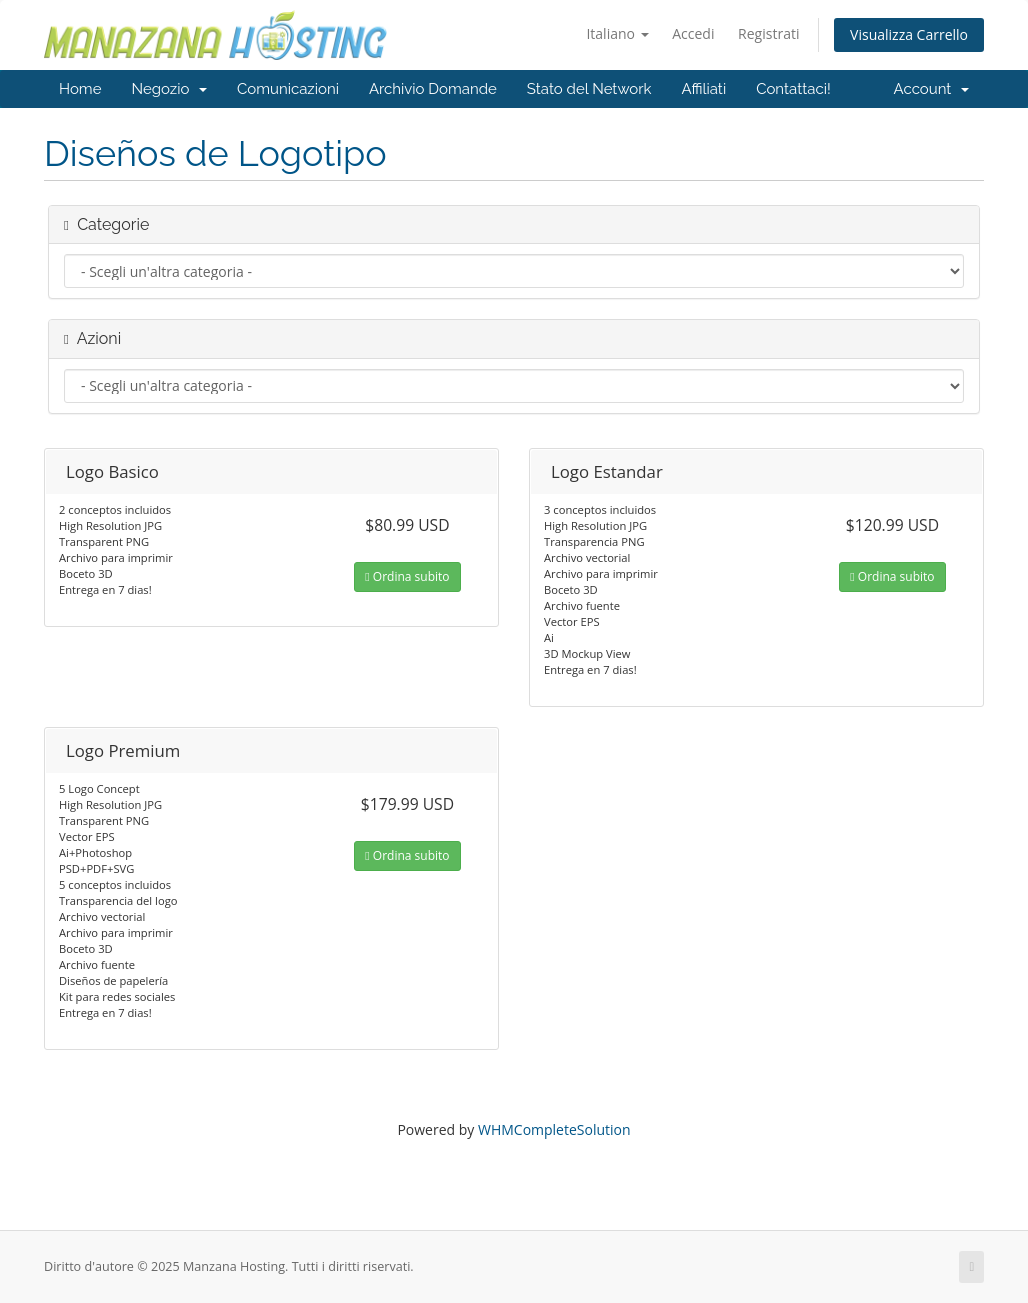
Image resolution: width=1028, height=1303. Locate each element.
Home (80, 89)
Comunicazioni (288, 89)
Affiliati (703, 89)
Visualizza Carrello (909, 34)
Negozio (169, 89)
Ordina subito (407, 576)
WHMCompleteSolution (554, 1129)
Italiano (617, 33)
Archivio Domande (433, 89)
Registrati (768, 33)
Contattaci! (793, 89)
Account (931, 89)
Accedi (693, 33)
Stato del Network (589, 89)
